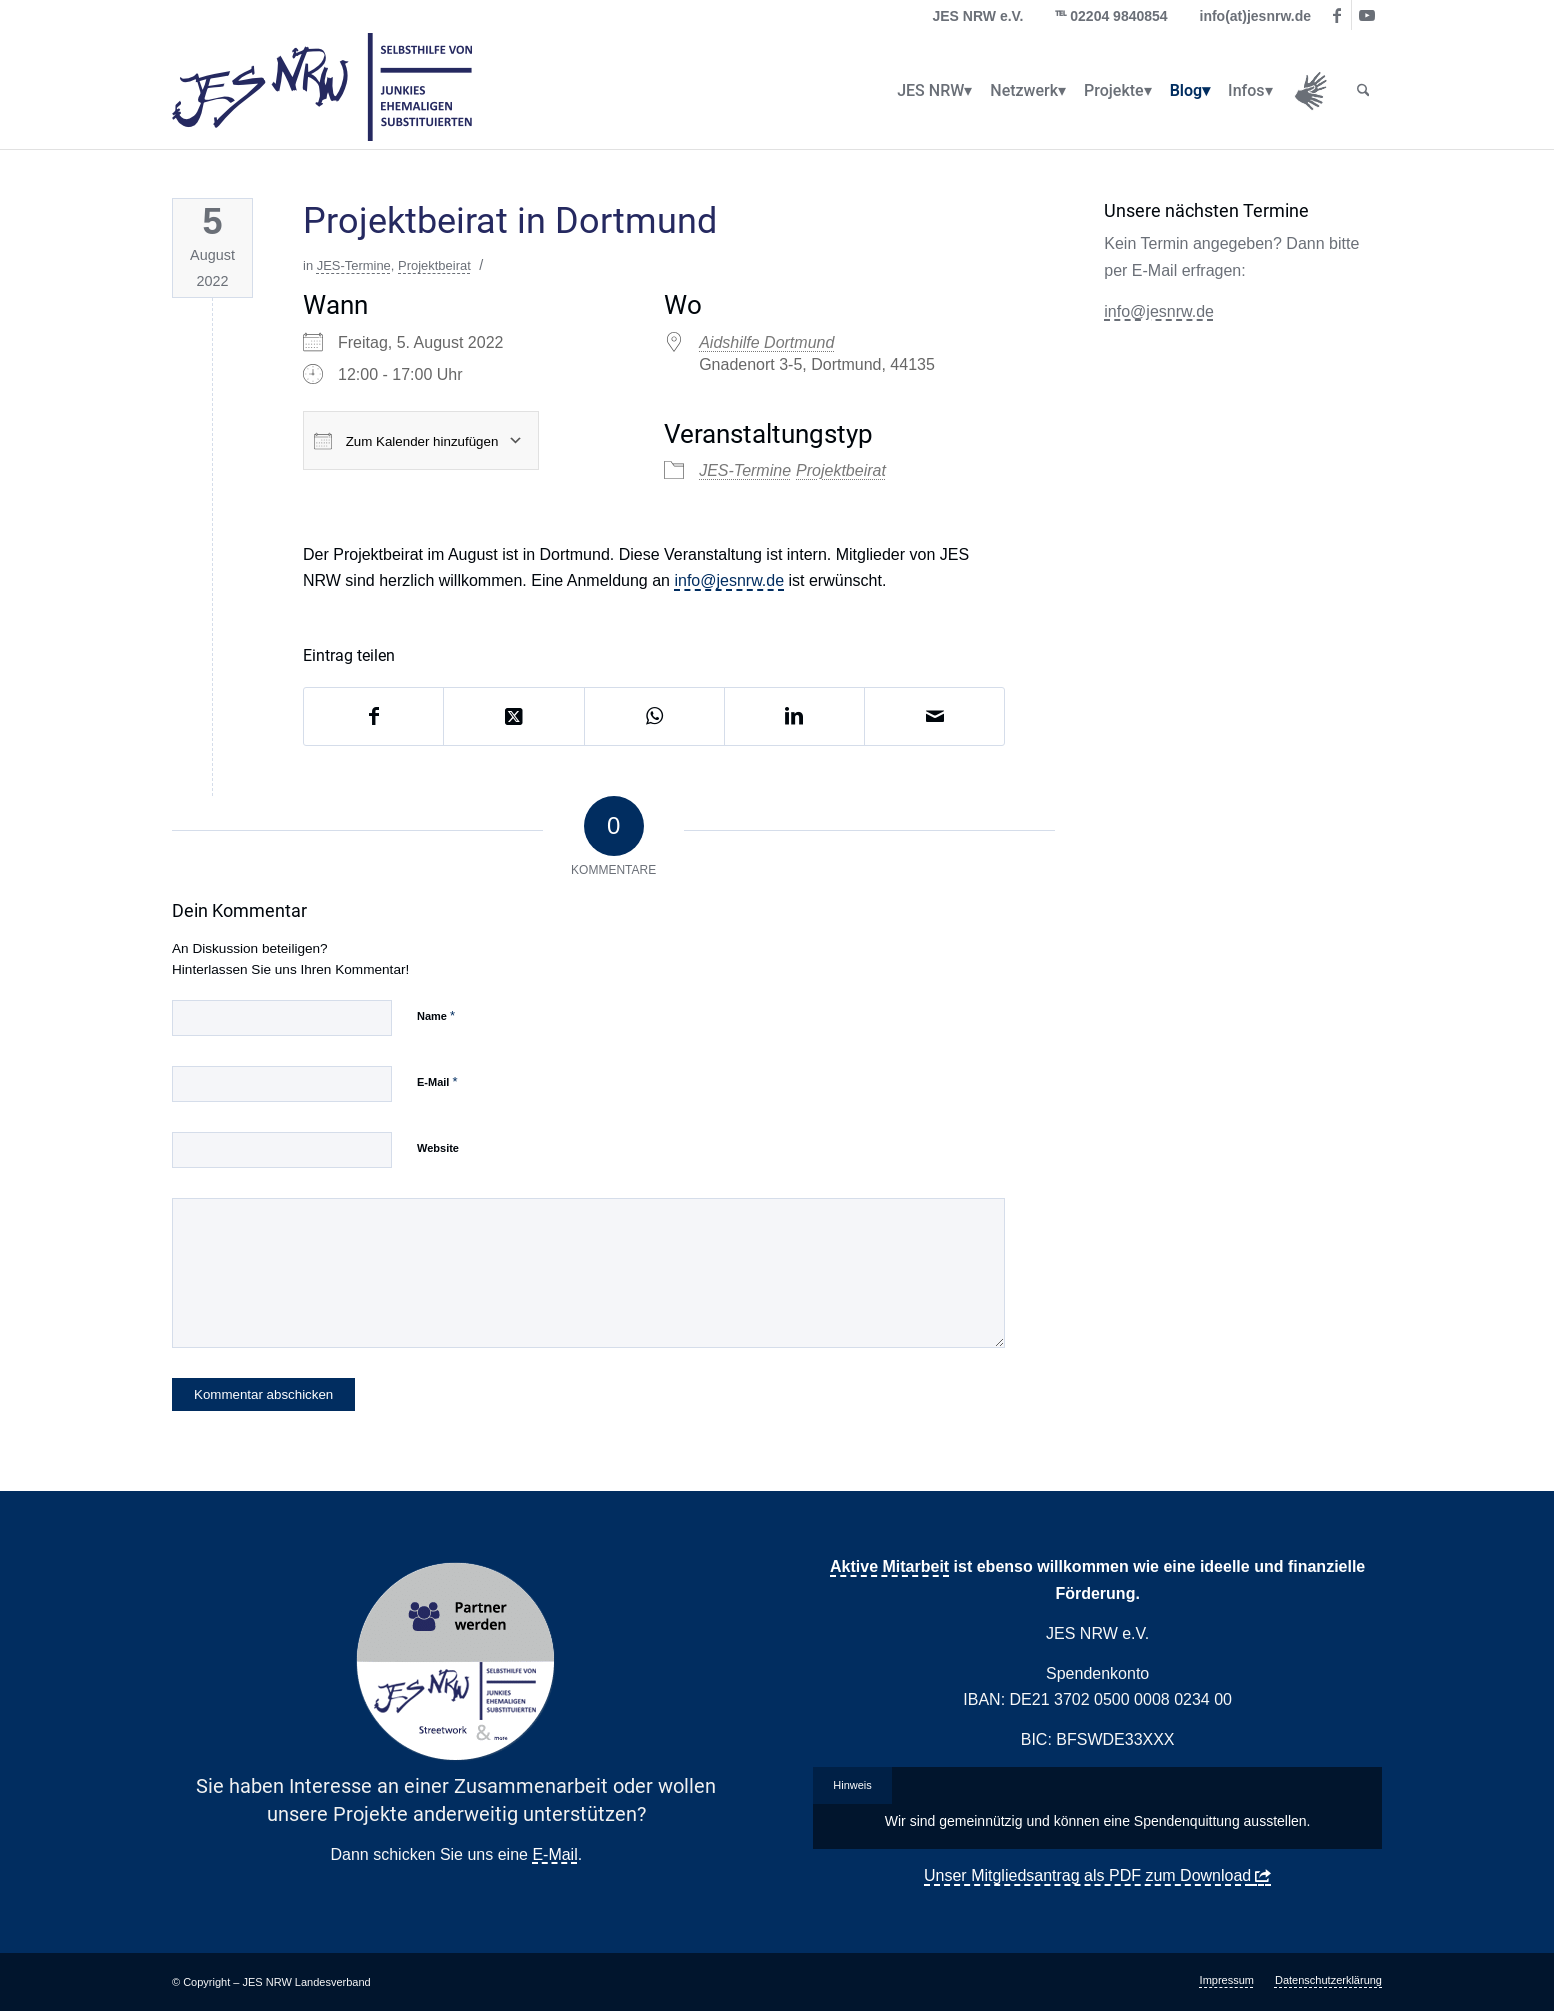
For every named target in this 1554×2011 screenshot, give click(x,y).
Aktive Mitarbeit (889, 1566)
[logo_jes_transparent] (322, 91)
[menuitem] (930, 91)
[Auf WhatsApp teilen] (654, 716)
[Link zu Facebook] (1336, 15)
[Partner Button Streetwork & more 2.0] (456, 1662)
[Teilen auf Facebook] (373, 716)
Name (436, 1015)
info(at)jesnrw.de (1256, 16)
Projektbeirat (434, 265)
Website (438, 1148)
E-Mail (437, 1081)
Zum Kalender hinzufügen (406, 441)
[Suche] (1363, 91)
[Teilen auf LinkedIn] (794, 716)
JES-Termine (354, 265)
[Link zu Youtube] (1367, 15)
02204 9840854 (1118, 16)
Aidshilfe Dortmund (766, 342)
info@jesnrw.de (729, 580)
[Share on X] (513, 716)
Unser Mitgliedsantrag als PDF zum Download (1087, 1875)
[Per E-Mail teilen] (934, 716)
